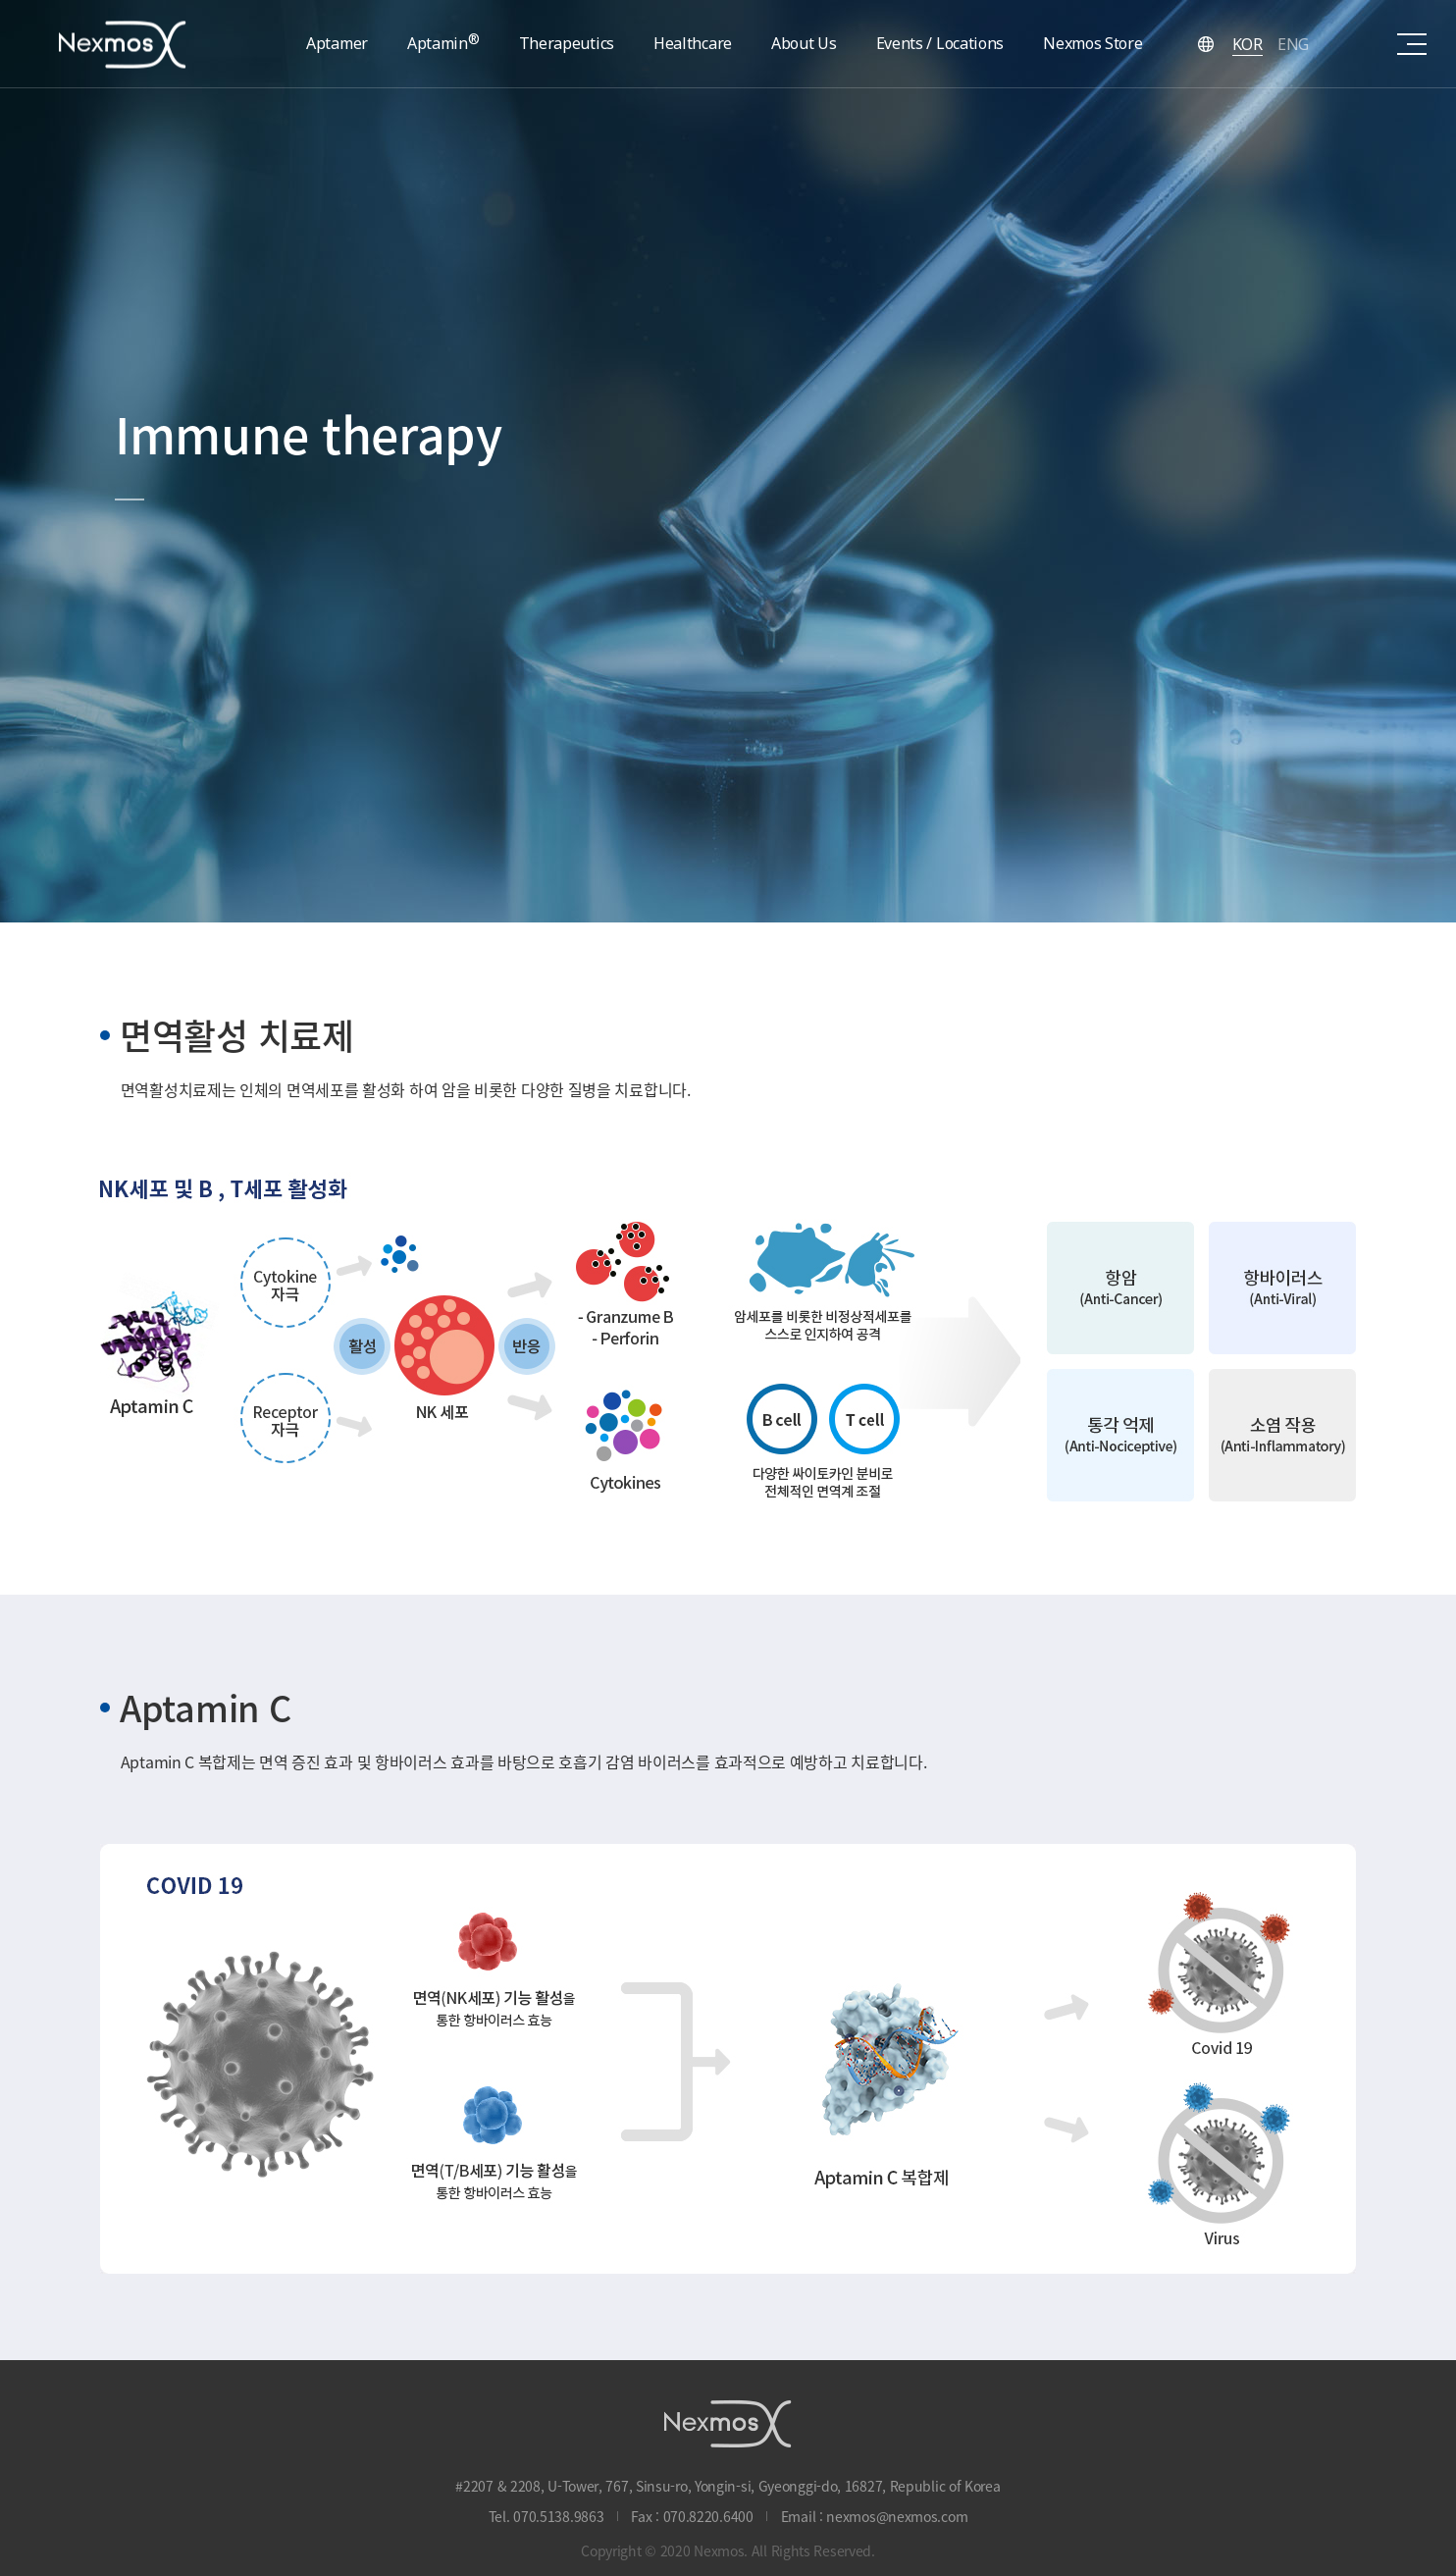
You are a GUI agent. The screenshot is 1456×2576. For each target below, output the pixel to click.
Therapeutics (566, 43)
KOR (1247, 44)
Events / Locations (940, 43)
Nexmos (122, 44)
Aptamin (443, 41)
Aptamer (337, 43)
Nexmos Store (1092, 43)
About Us (804, 43)
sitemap (1412, 44)
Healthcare (692, 43)
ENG (1293, 44)
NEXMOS (728, 2423)
